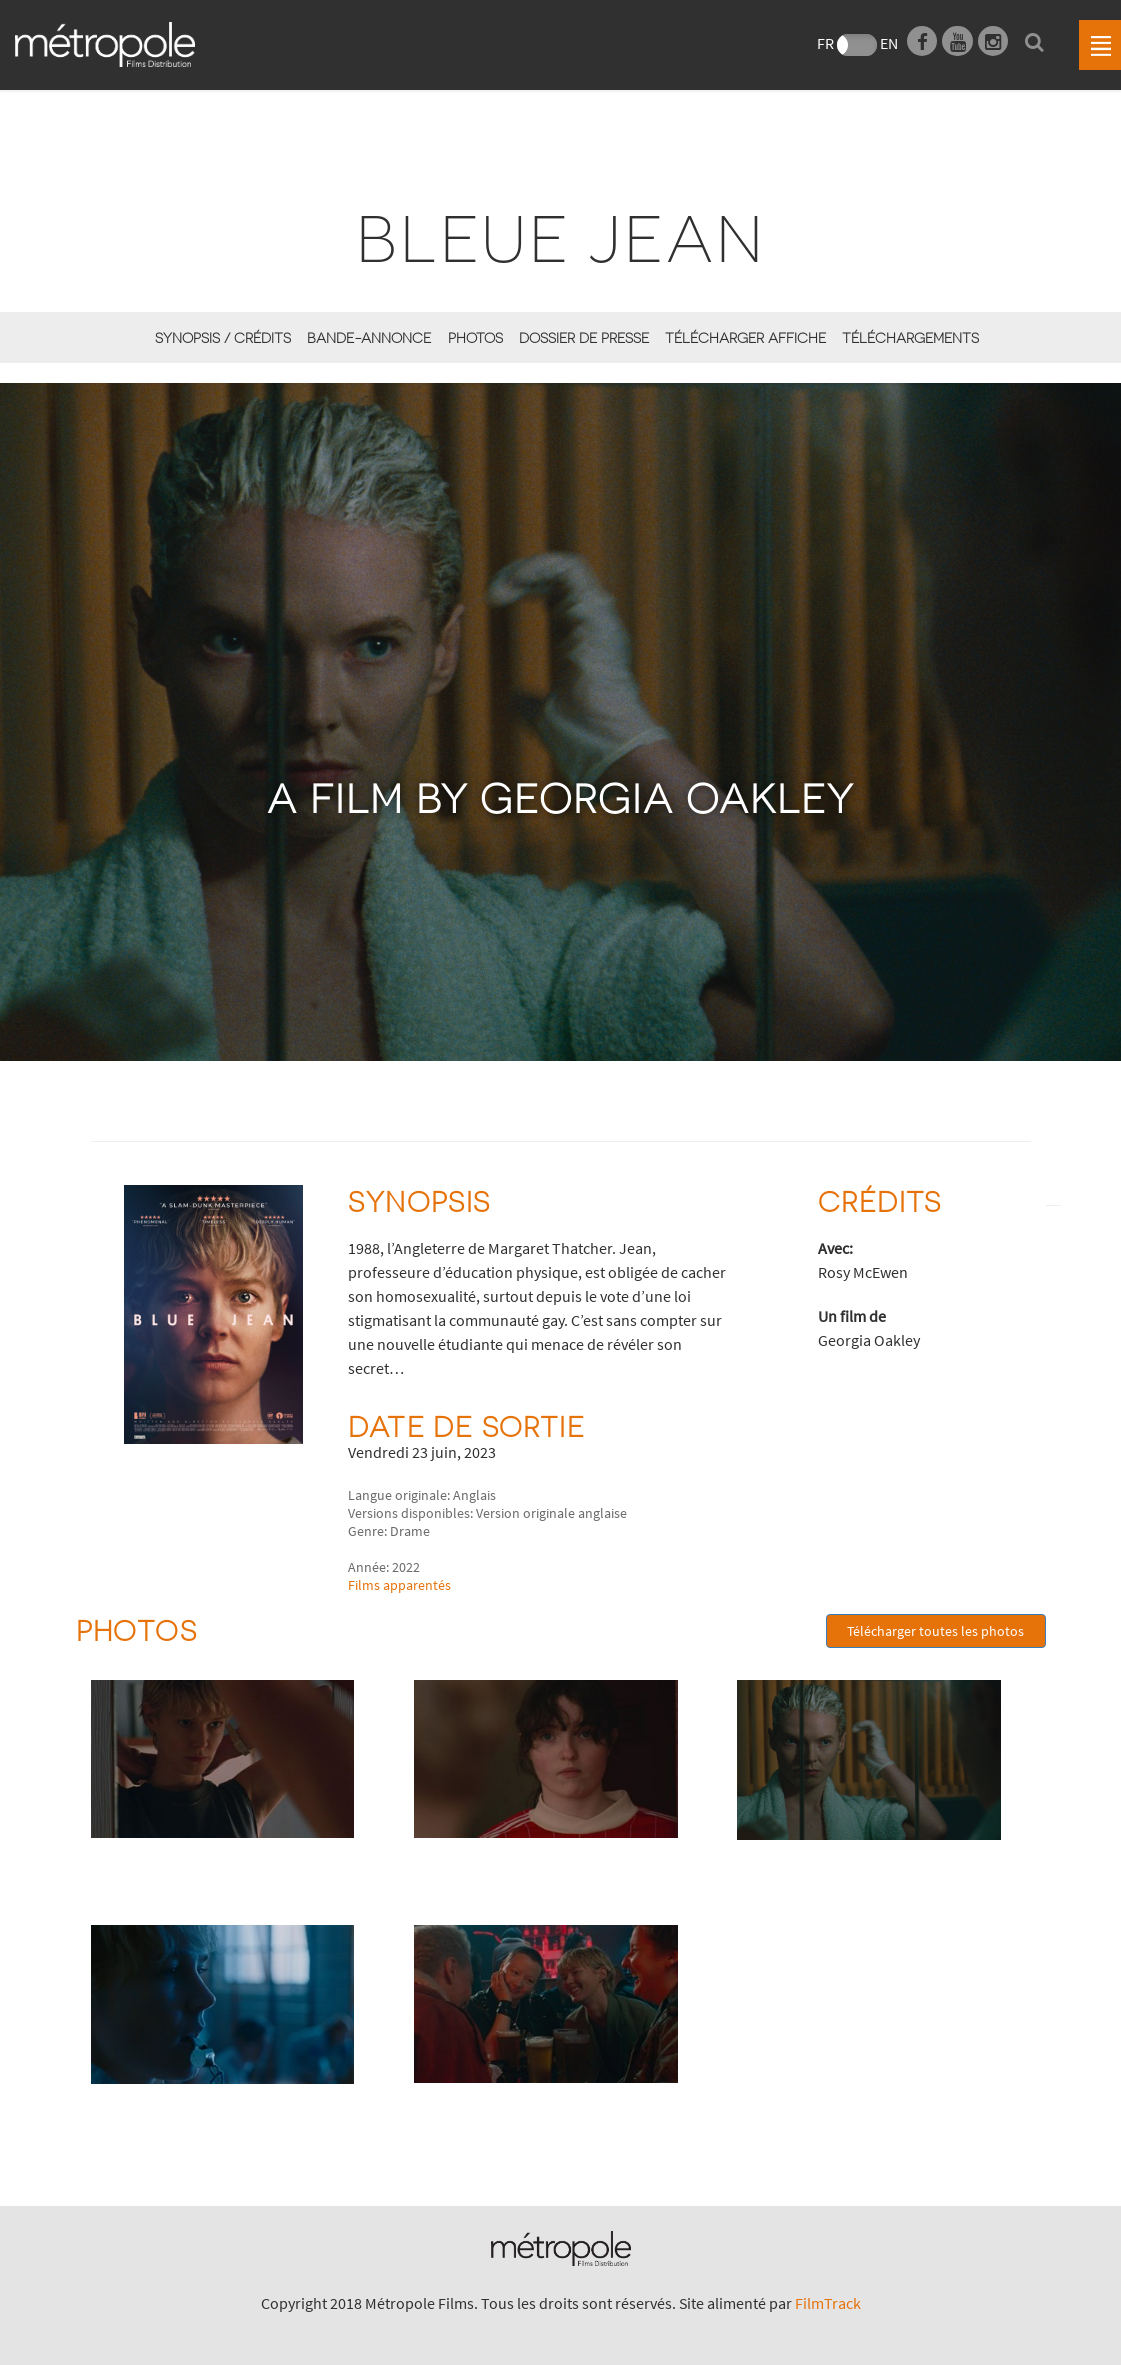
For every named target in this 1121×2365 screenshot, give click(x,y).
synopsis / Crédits (223, 337)
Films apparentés (399, 1585)
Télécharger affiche (745, 337)
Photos (475, 337)
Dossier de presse (584, 337)
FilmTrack (828, 2303)
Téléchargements (910, 337)
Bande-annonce (369, 337)
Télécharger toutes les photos (935, 1631)
